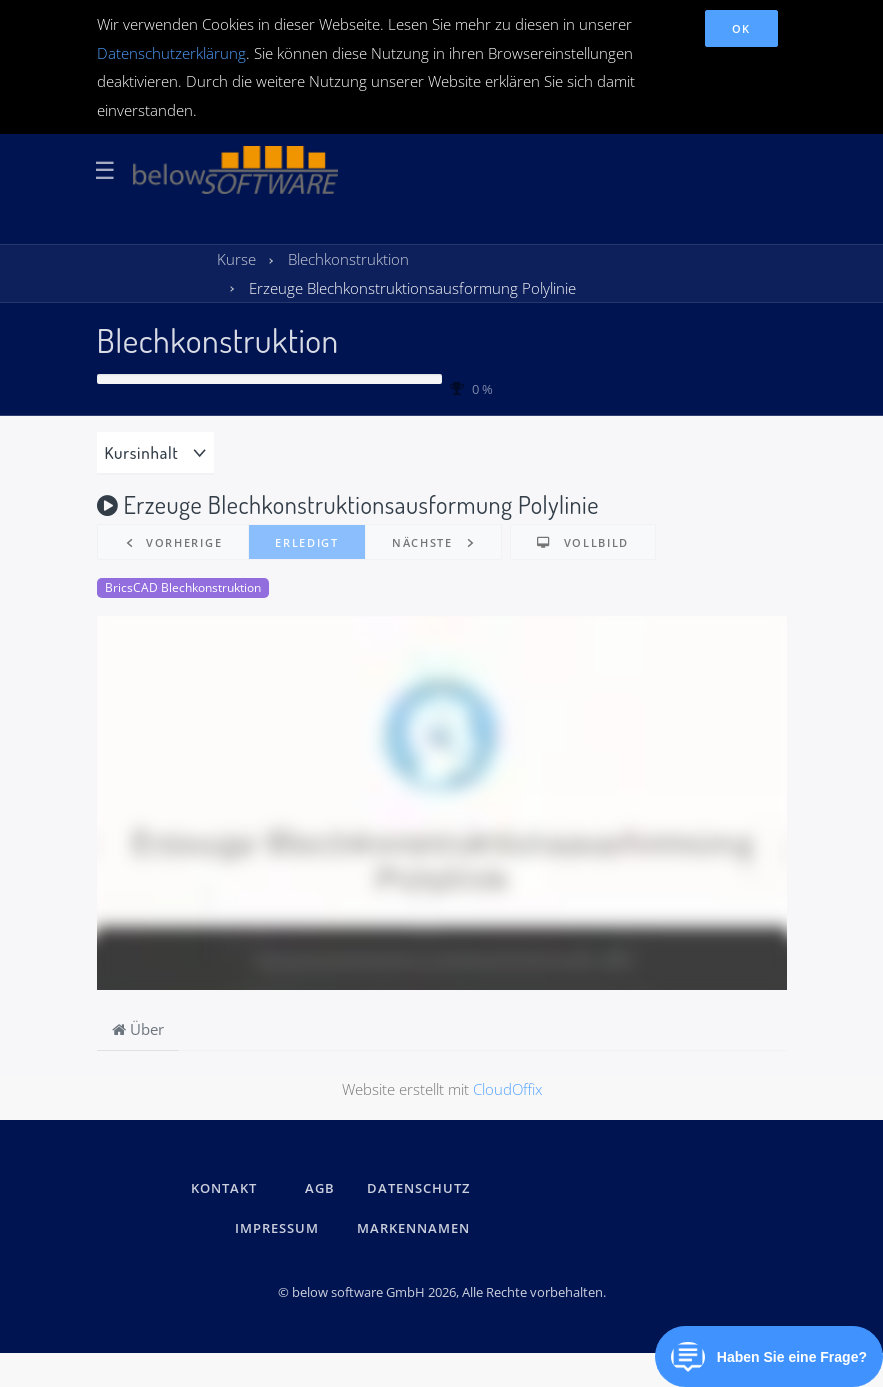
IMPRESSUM (280, 1228)
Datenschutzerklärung (171, 53)
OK (741, 28)
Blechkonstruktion (218, 339)
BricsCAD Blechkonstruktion (183, 587)
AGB (320, 1188)
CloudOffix (507, 1089)
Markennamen (413, 1228)
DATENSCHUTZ (418, 1188)
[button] (173, 542)
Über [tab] (138, 1029)
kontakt (224, 1188)
